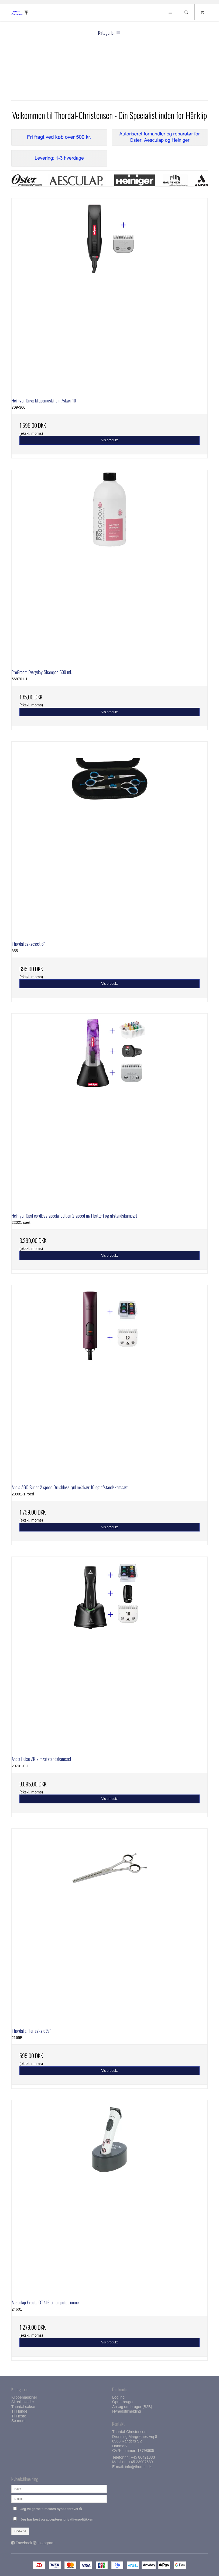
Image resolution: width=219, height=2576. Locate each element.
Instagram (45, 2543)
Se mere (18, 2421)
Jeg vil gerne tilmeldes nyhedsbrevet (63, 2508)
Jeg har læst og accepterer (56, 2519)
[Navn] (59, 2488)
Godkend (20, 2531)
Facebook (24, 2543)
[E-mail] (59, 2498)
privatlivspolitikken (78, 2519)
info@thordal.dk (138, 2467)
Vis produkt (109, 440)
